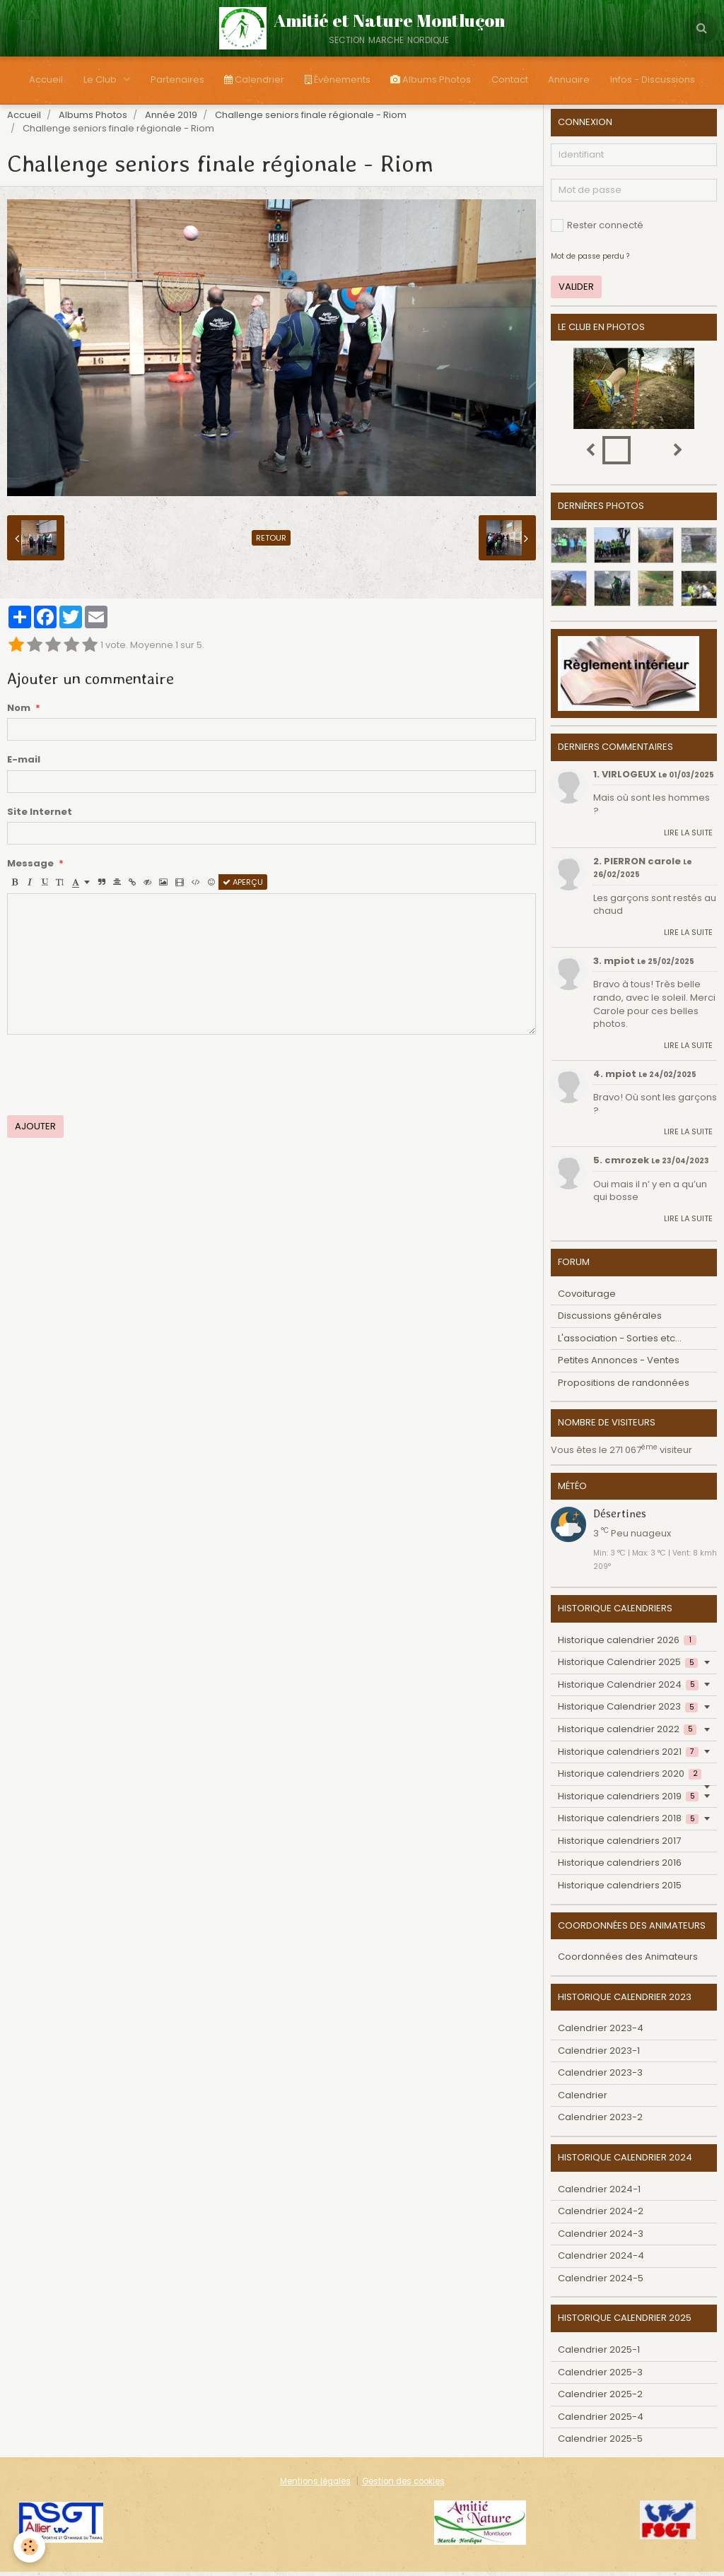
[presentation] (114, 1079)
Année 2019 (171, 119)
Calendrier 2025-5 (600, 2442)
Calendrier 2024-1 (599, 2193)
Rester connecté (597, 229)
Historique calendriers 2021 (628, 1756)
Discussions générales (610, 1320)
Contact (512, 80)
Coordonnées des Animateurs (628, 1961)
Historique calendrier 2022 (627, 1733)
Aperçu (243, 886)
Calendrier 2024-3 (600, 2238)
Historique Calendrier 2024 (628, 1688)
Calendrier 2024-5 (600, 2282)
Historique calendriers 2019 (628, 1800)
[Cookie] (30, 2547)
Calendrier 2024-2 (600, 2215)
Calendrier (253, 80)
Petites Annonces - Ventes (618, 1364)
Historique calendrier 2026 (627, 1644)
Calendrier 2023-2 (600, 2121)
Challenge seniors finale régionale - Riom (311, 119)
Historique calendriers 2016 (620, 1867)
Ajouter (35, 1130)
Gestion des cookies (403, 2485)
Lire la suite (688, 836)
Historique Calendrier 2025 (628, 1666)
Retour (271, 542)
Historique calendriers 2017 (619, 1845)
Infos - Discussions (656, 80)
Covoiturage (587, 1298)
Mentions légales (315, 2485)
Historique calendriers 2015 (620, 1889)
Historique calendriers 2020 (629, 1777)
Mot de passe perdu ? (590, 260)
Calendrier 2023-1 (599, 2055)
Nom (18, 712)
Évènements (337, 80)
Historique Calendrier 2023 (628, 1710)
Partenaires (175, 80)
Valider (576, 291)
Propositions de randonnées (623, 1387)
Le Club (97, 80)
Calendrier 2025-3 (600, 2376)
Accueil (42, 80)
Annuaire (572, 80)
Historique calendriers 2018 (628, 1822)
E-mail (23, 764)
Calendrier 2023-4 (600, 2032)
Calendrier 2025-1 (599, 2353)
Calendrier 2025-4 (600, 2421)
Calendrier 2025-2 (600, 2398)
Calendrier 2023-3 (600, 2076)
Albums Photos (432, 80)
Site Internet (39, 816)
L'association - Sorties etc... (620, 1342)
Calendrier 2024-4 (601, 2259)
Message (30, 867)
